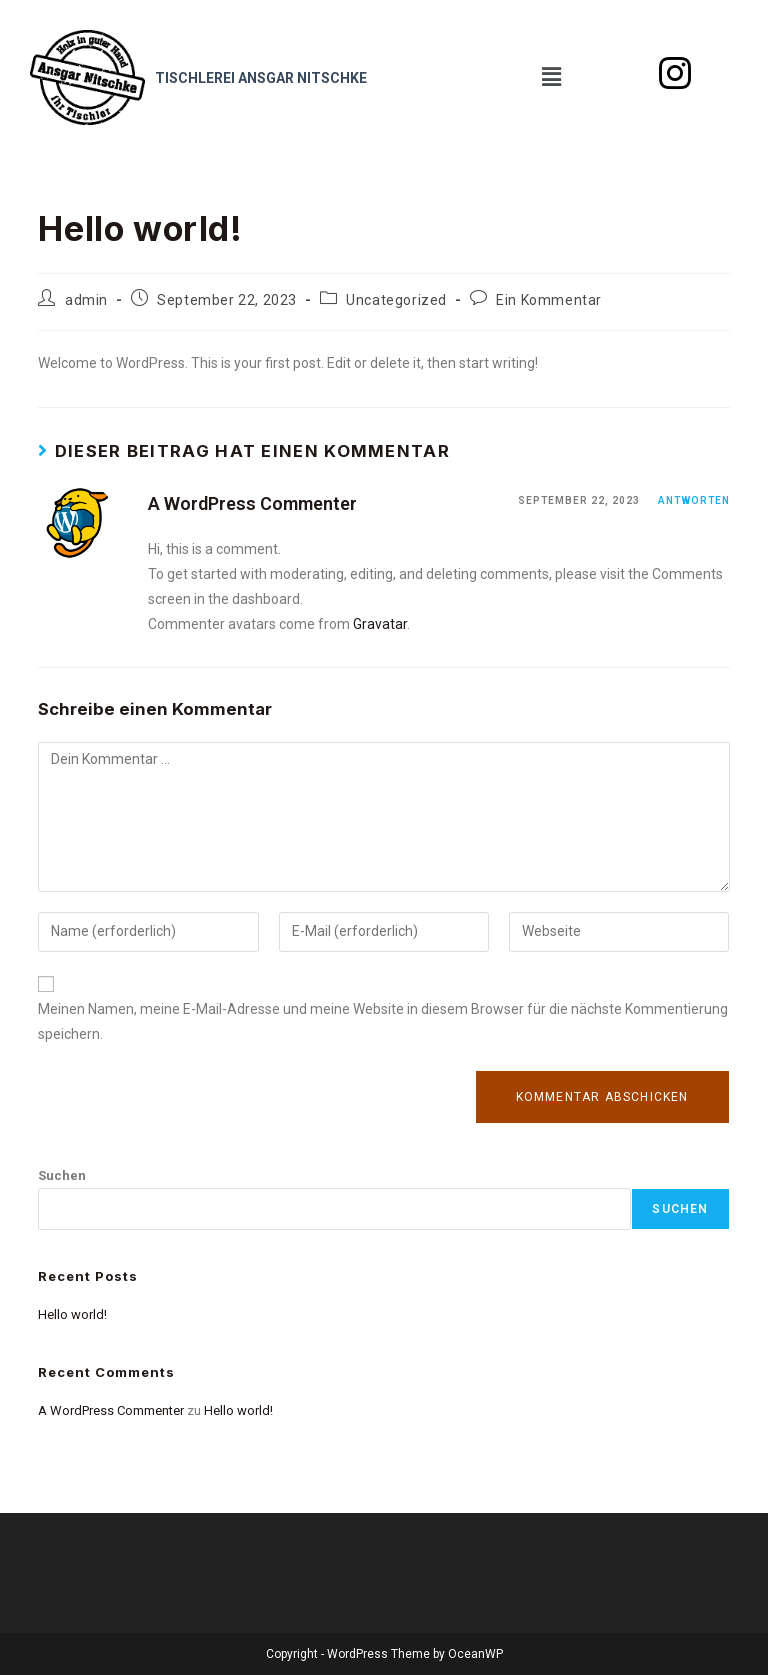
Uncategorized (396, 300)
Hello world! (72, 1314)
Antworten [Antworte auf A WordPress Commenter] (694, 500)
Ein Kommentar (549, 300)
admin (86, 300)
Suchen (62, 1175)
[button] (551, 77)
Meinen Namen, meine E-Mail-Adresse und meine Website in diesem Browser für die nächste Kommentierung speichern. (383, 1021)
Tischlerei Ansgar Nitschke (261, 78)
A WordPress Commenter (252, 503)
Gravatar (380, 624)
